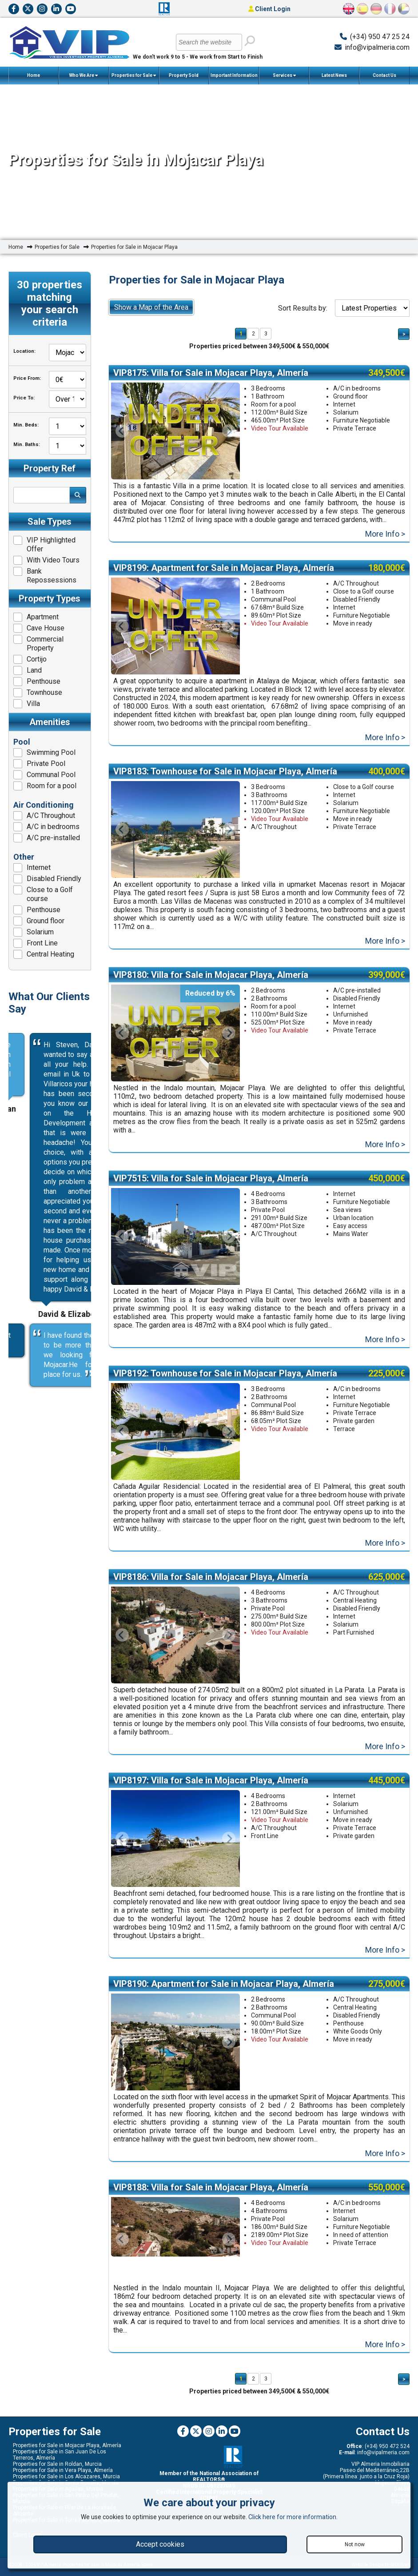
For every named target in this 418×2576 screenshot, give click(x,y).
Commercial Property (38, 643)
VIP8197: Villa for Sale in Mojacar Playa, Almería (210, 1795)
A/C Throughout (44, 815)
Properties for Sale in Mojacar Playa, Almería (67, 2469)
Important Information (234, 78)
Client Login (269, 8)
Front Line (35, 943)
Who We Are (83, 75)
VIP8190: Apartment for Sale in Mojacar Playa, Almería (223, 2001)
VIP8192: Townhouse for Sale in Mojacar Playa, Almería (225, 1384)
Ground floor (38, 921)
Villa (26, 703)
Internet (32, 867)
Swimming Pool (44, 752)
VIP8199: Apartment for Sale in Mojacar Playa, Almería (223, 570)
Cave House (38, 628)
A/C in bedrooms (46, 826)
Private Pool (39, 763)
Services (284, 75)
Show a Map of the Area (151, 307)
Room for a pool (44, 786)
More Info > (385, 536)
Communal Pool (44, 774)
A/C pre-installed (46, 837)
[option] (175, 835)
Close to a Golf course (43, 894)
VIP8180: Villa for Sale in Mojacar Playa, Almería (210, 981)
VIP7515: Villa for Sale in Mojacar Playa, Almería (210, 1187)
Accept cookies (160, 2544)
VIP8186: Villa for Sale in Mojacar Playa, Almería (210, 1590)
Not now (355, 2544)
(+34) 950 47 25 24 (380, 36)
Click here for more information (292, 2516)
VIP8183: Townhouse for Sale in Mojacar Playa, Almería (225, 775)
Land (27, 670)
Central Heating (43, 954)
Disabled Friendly (47, 878)
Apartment (36, 617)
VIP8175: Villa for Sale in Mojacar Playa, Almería (210, 372)
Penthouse (36, 681)
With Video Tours (46, 560)
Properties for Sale (133, 75)
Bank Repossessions (44, 575)
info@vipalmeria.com (377, 47)
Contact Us (384, 75)
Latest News (334, 75)
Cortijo (30, 659)
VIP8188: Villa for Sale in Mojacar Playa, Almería (210, 2207)
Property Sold (184, 75)
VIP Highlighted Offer (44, 544)
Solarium (33, 932)
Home (33, 75)
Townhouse (37, 692)
